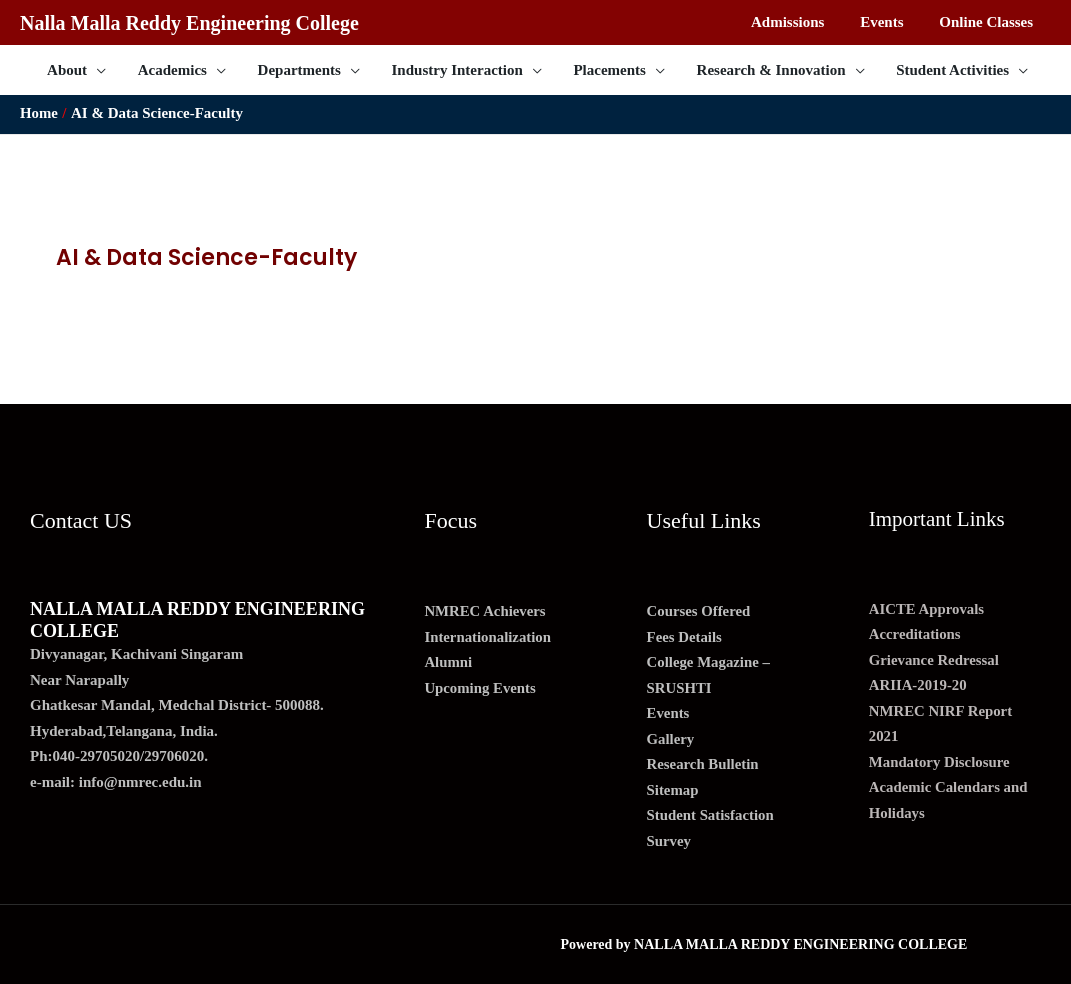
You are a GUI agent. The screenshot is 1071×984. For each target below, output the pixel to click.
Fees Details (685, 637)
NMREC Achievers (485, 611)
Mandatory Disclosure (940, 762)
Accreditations (915, 634)
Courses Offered (699, 611)
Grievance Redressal (935, 660)
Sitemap (673, 790)
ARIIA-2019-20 (918, 685)
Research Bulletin (703, 764)
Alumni (448, 662)
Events (668, 713)
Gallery (671, 739)
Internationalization (488, 637)
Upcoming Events (480, 688)
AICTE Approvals (927, 609)
